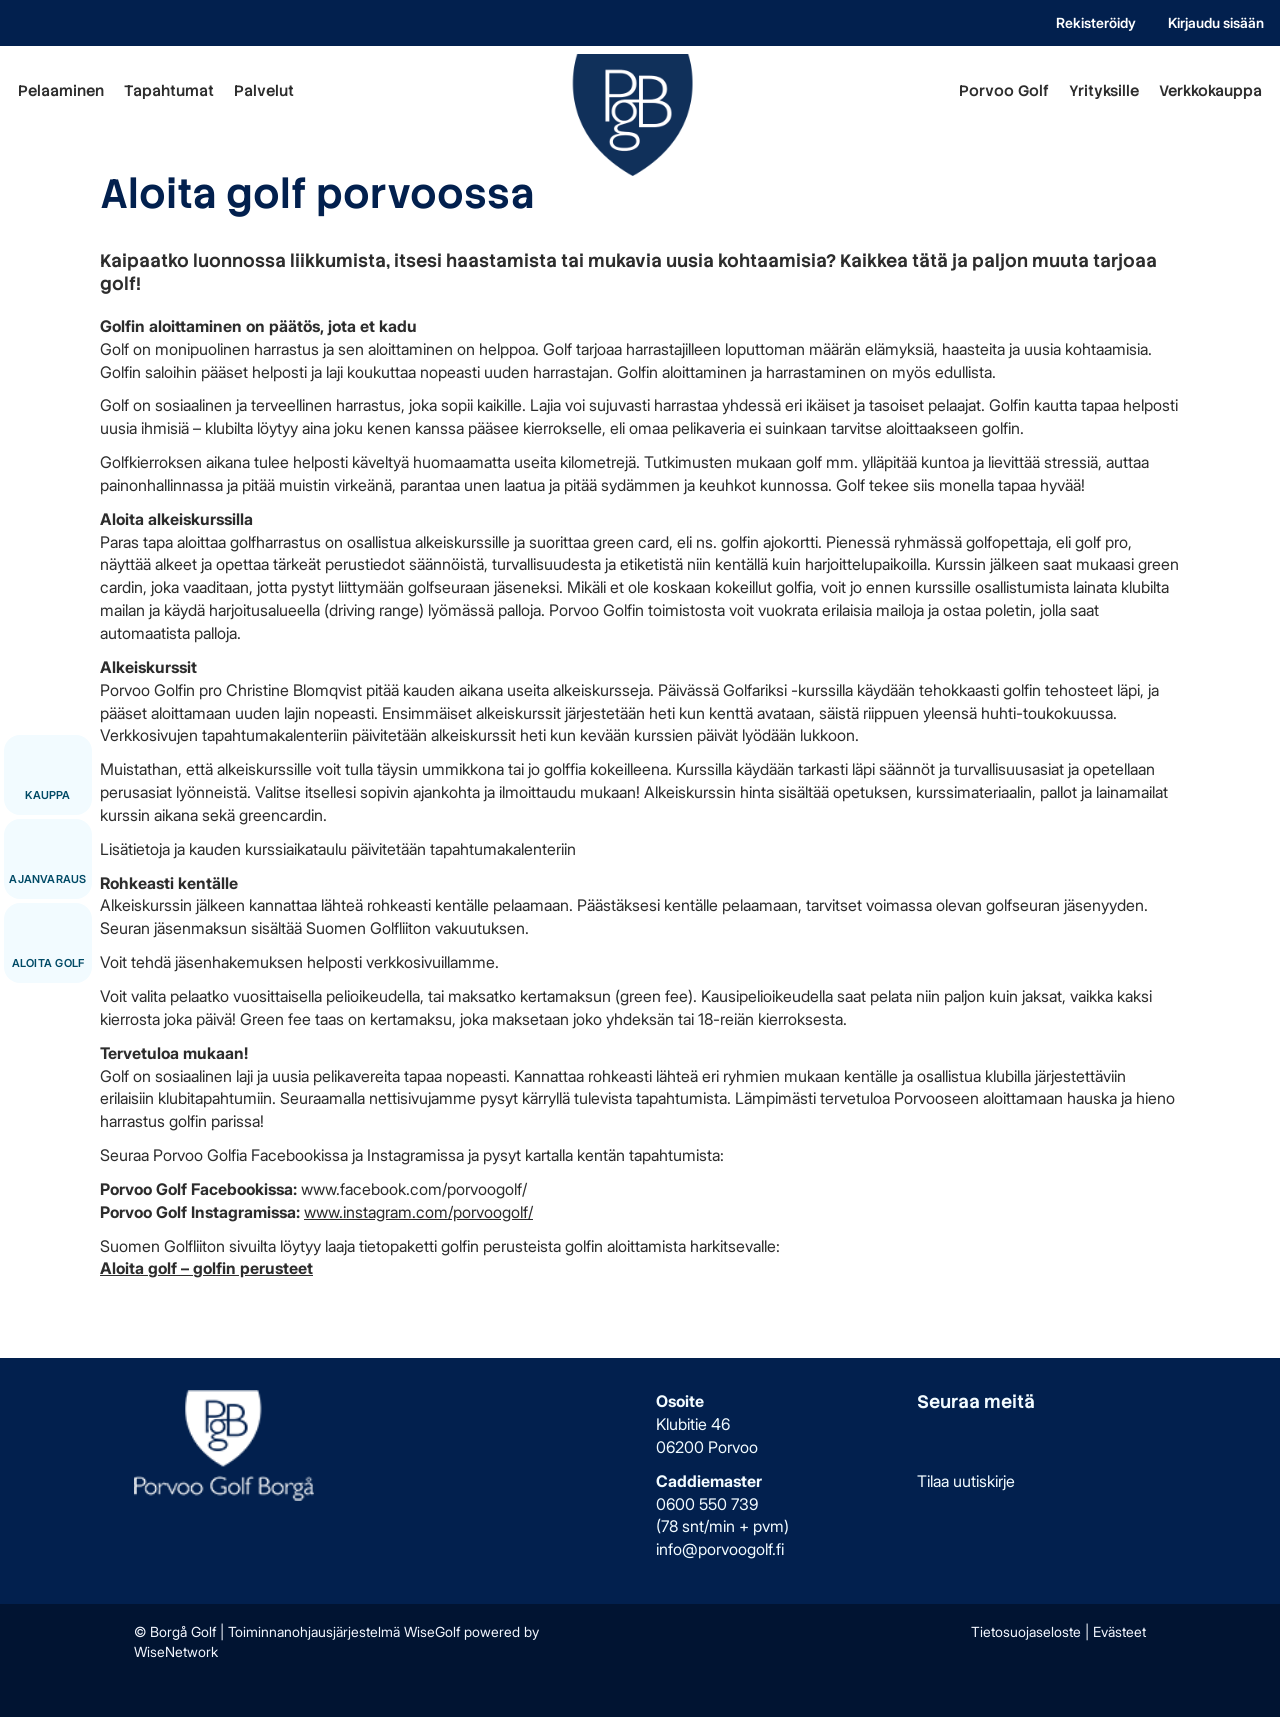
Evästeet (1119, 1631)
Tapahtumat (169, 91)
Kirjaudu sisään (1216, 22)
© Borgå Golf (175, 1631)
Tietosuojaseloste (1026, 1631)
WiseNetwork (176, 1651)
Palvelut (264, 91)
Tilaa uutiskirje (966, 1481)
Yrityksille (1104, 91)
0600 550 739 (707, 1504)
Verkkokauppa (1210, 91)
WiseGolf (432, 1631)
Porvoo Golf (1004, 91)
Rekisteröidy (1096, 22)
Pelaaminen (61, 91)
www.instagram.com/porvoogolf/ (418, 1212)
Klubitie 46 (693, 1424)
